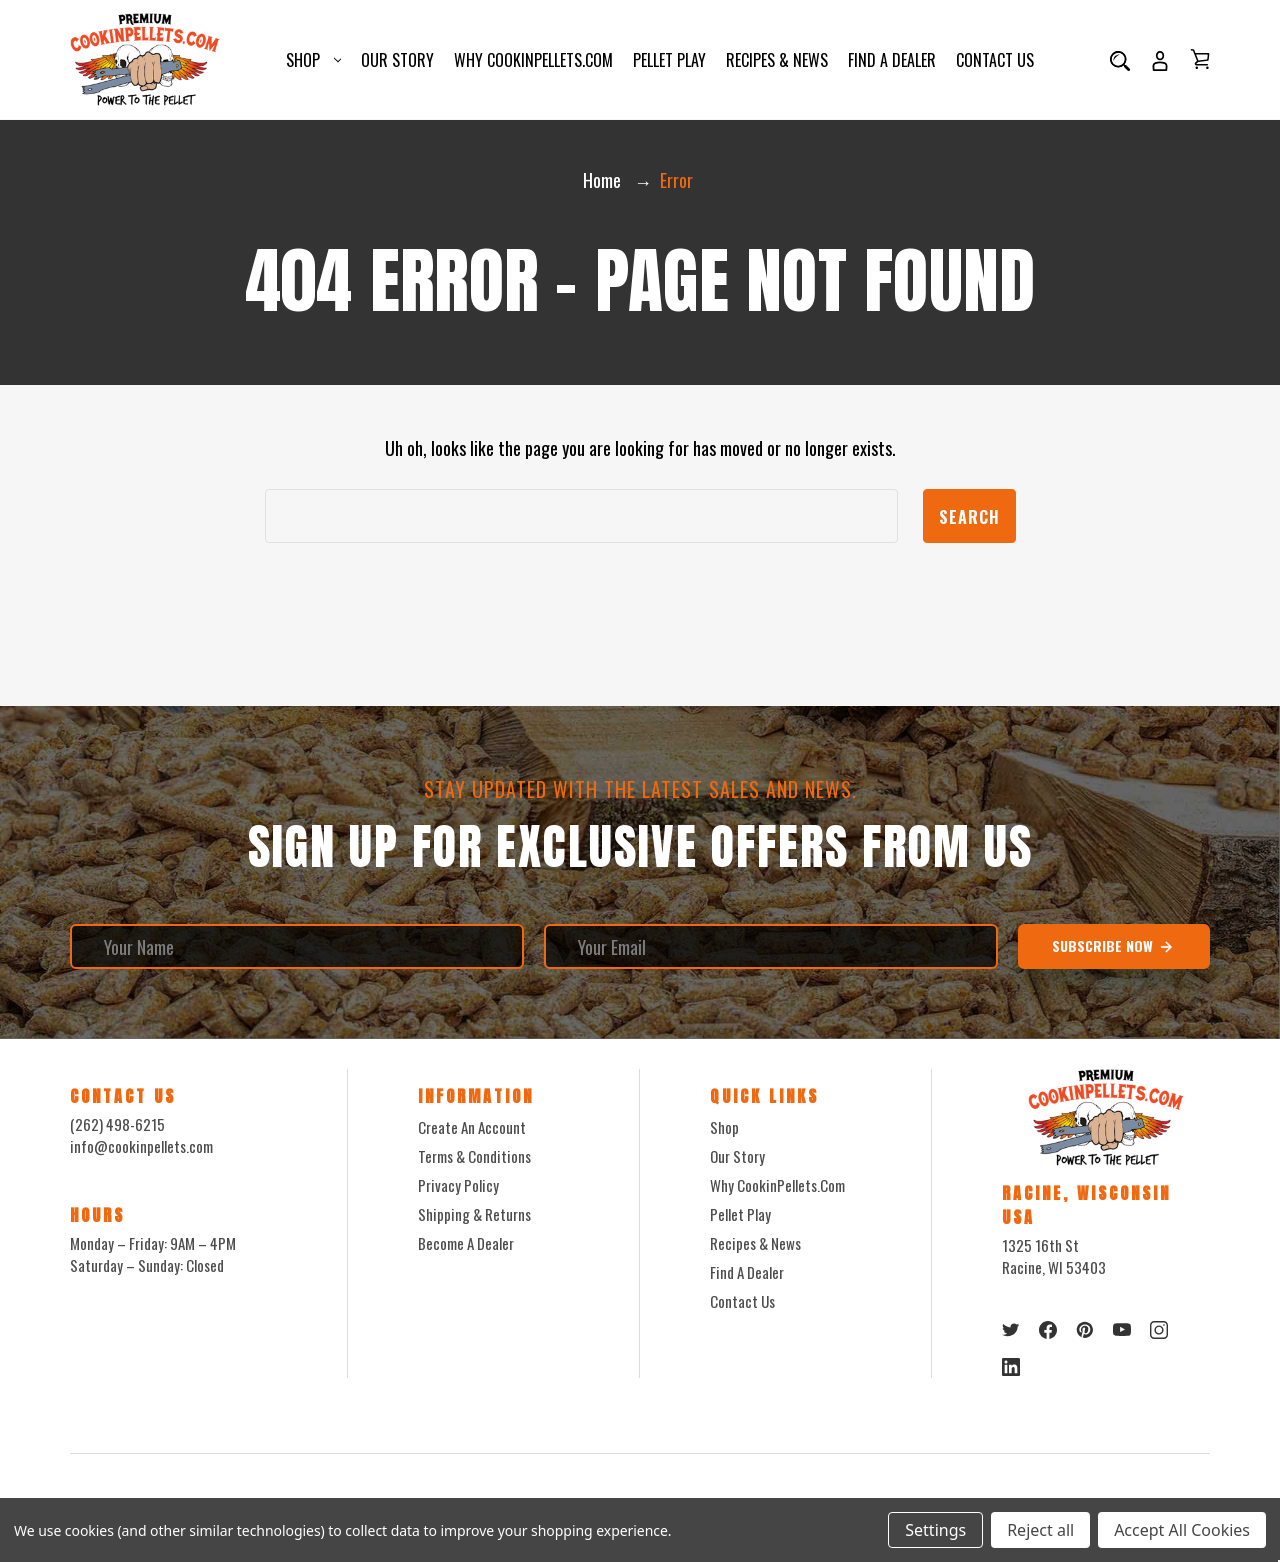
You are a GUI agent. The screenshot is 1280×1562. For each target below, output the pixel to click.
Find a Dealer (892, 60)
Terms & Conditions (474, 1156)
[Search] (1120, 60)
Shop (314, 60)
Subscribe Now (1113, 946)
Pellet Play (669, 60)
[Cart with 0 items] (1200, 59)
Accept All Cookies (1182, 1530)
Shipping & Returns (474, 1214)
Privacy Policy (458, 1185)
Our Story (397, 60)
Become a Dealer (466, 1243)
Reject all (1040, 1530)
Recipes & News (777, 60)
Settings (935, 1530)
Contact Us (995, 60)
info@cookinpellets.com (141, 1146)
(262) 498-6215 (117, 1124)
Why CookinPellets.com (533, 60)
